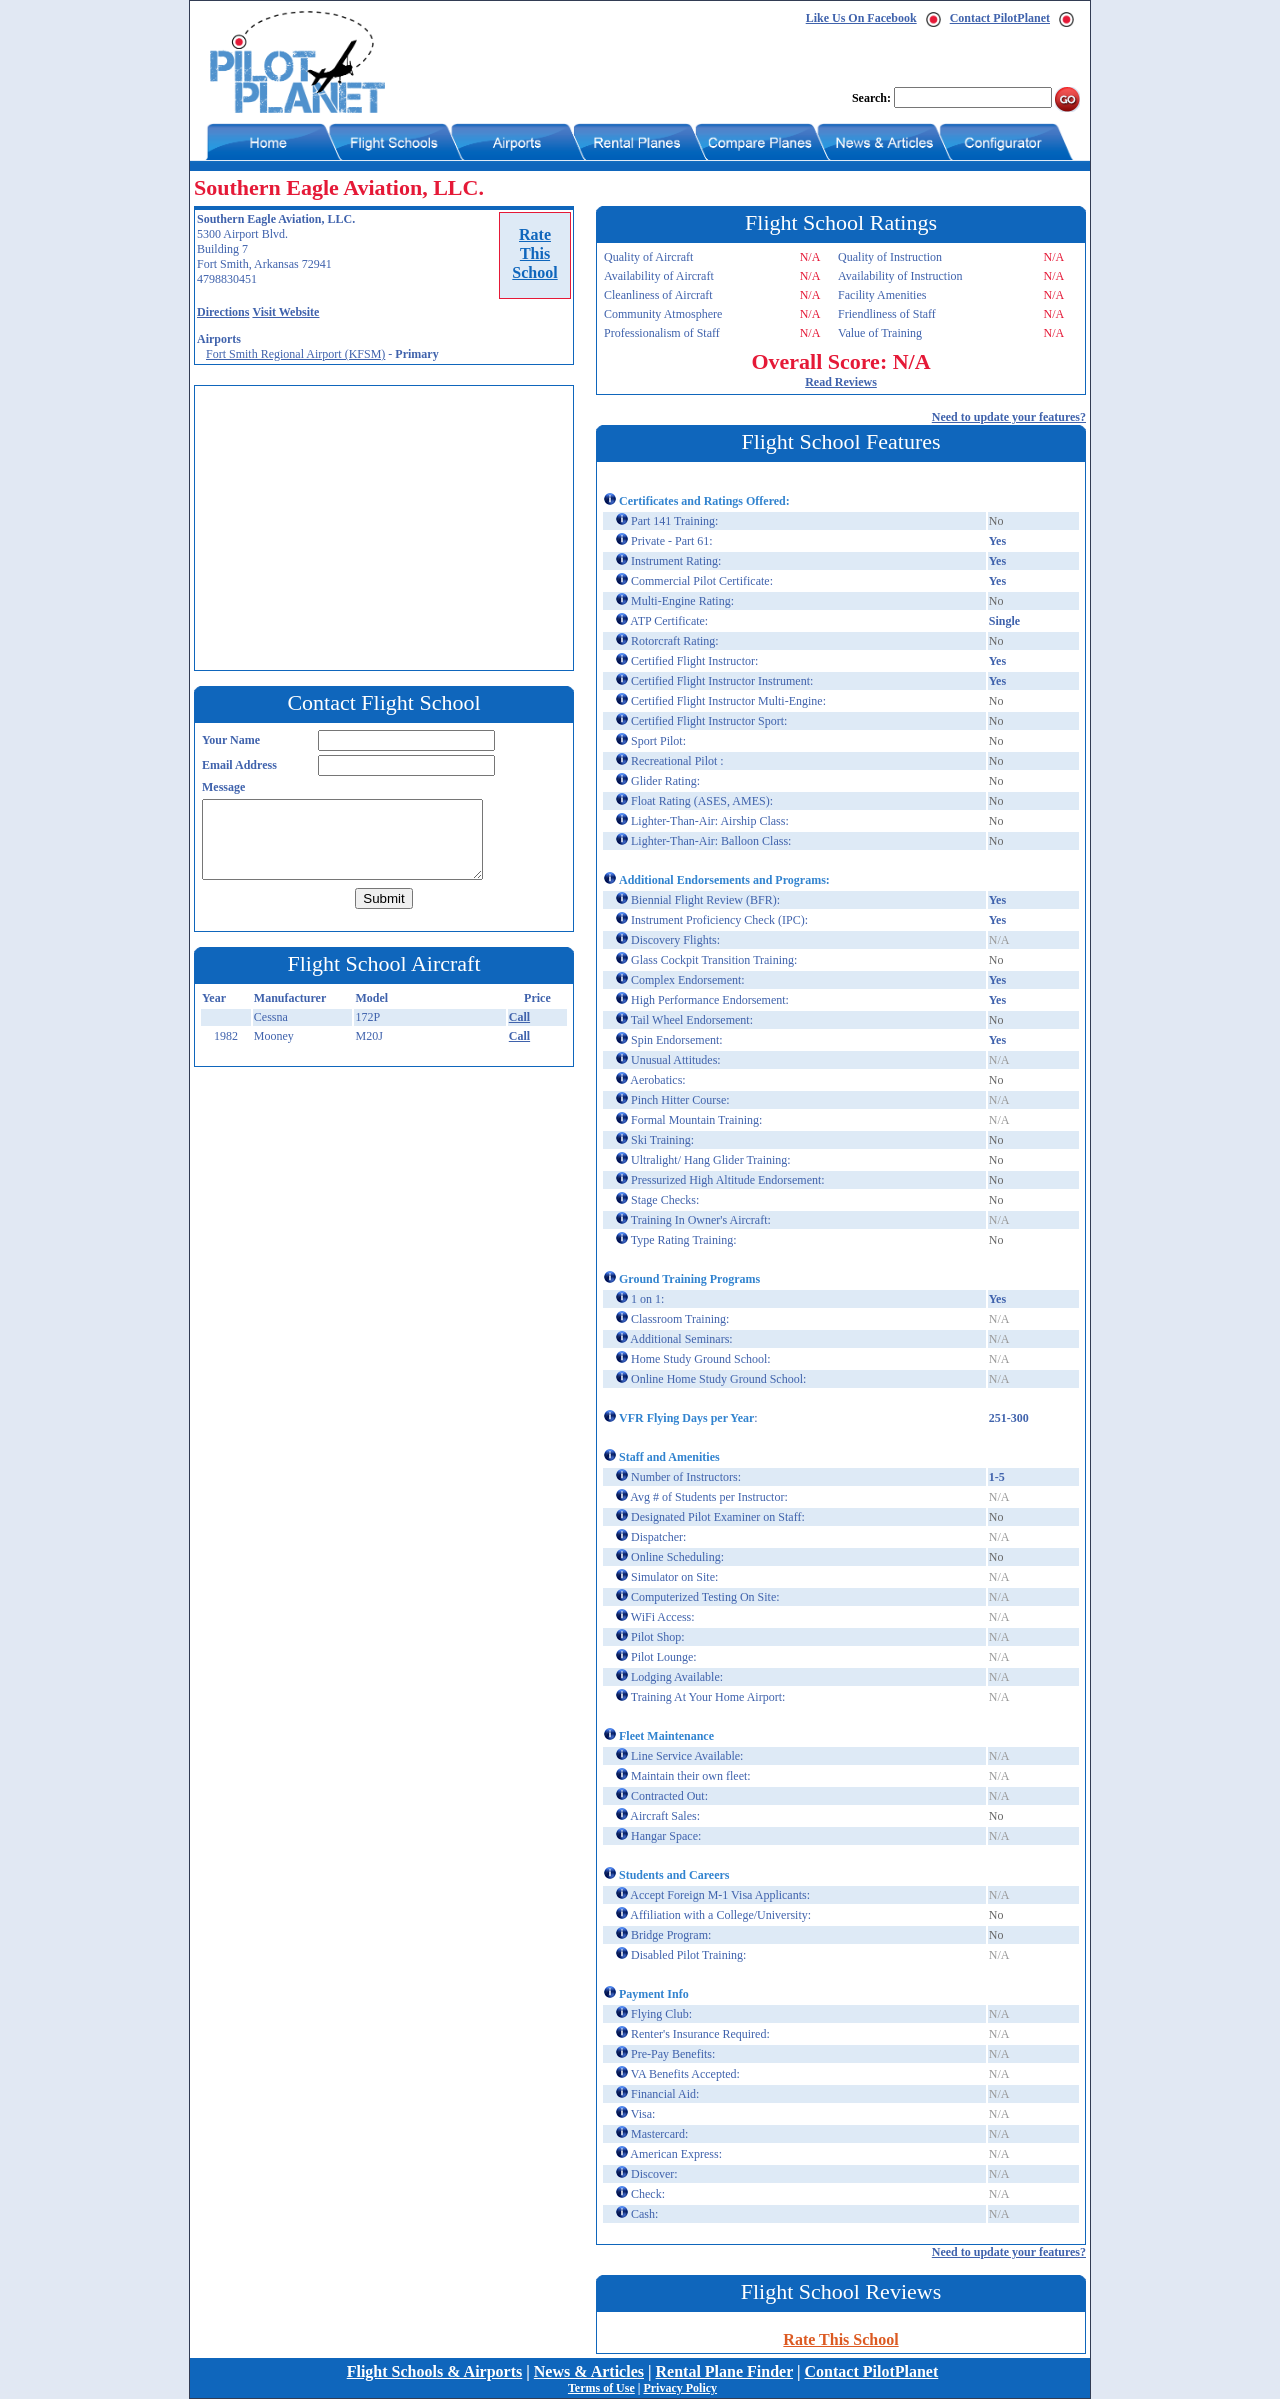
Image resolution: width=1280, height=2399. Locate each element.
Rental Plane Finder (724, 2371)
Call (519, 1017)
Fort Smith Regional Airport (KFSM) (295, 354)
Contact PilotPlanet (1000, 18)
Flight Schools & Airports (435, 2371)
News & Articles (589, 2371)
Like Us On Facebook (861, 18)
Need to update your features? (1009, 417)
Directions (223, 312)
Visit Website (285, 312)
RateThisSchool (534, 253)
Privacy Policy (680, 2388)
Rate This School (840, 2339)
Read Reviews (841, 382)
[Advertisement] (389, 526)
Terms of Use (601, 2388)
